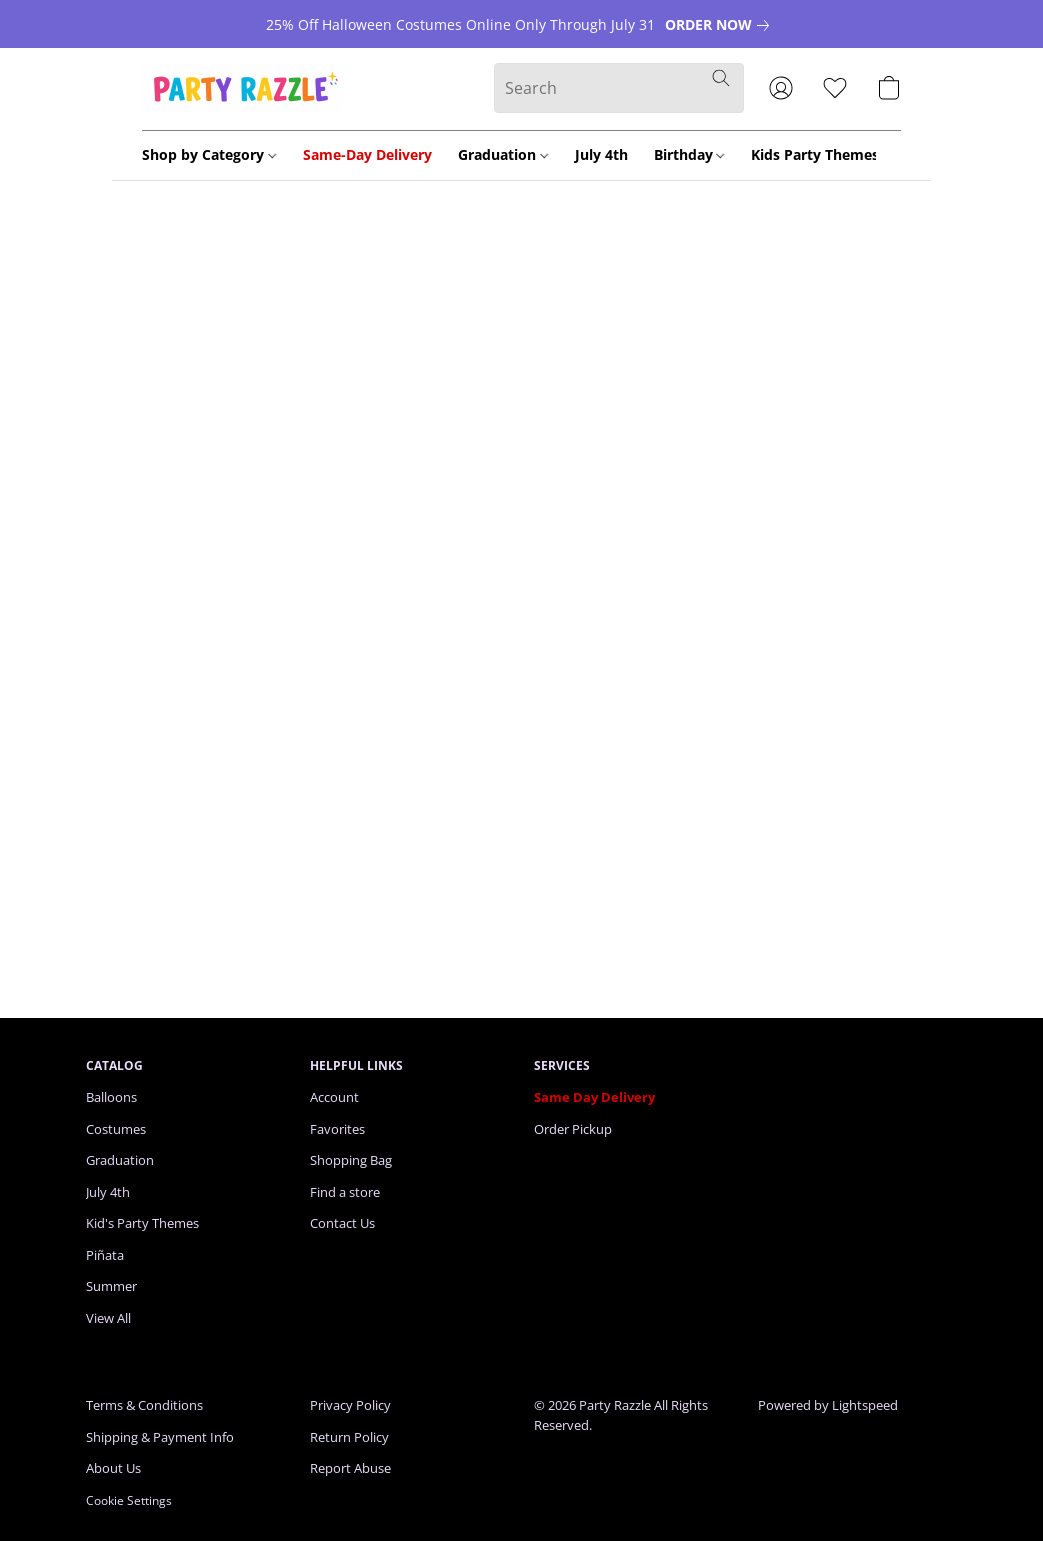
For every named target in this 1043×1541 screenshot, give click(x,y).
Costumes (116, 1129)
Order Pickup (573, 1129)
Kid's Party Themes (142, 1223)
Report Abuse (350, 1468)
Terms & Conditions (144, 1405)
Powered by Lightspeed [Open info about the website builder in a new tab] (828, 1405)
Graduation (503, 154)
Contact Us (342, 1223)
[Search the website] (721, 78)
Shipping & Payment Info (160, 1437)
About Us (113, 1468)
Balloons (111, 1097)
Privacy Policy (350, 1405)
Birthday (689, 154)
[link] (721, 25)
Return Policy (349, 1437)
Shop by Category (209, 154)
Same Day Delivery (594, 1097)
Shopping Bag (351, 1160)
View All (108, 1318)
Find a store (345, 1192)
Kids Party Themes (821, 154)
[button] (242, 88)
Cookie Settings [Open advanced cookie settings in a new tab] (129, 1500)
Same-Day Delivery (367, 154)
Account (334, 1097)
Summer (111, 1286)
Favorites (337, 1129)
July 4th (601, 154)
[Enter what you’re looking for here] (619, 88)
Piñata (105, 1255)
